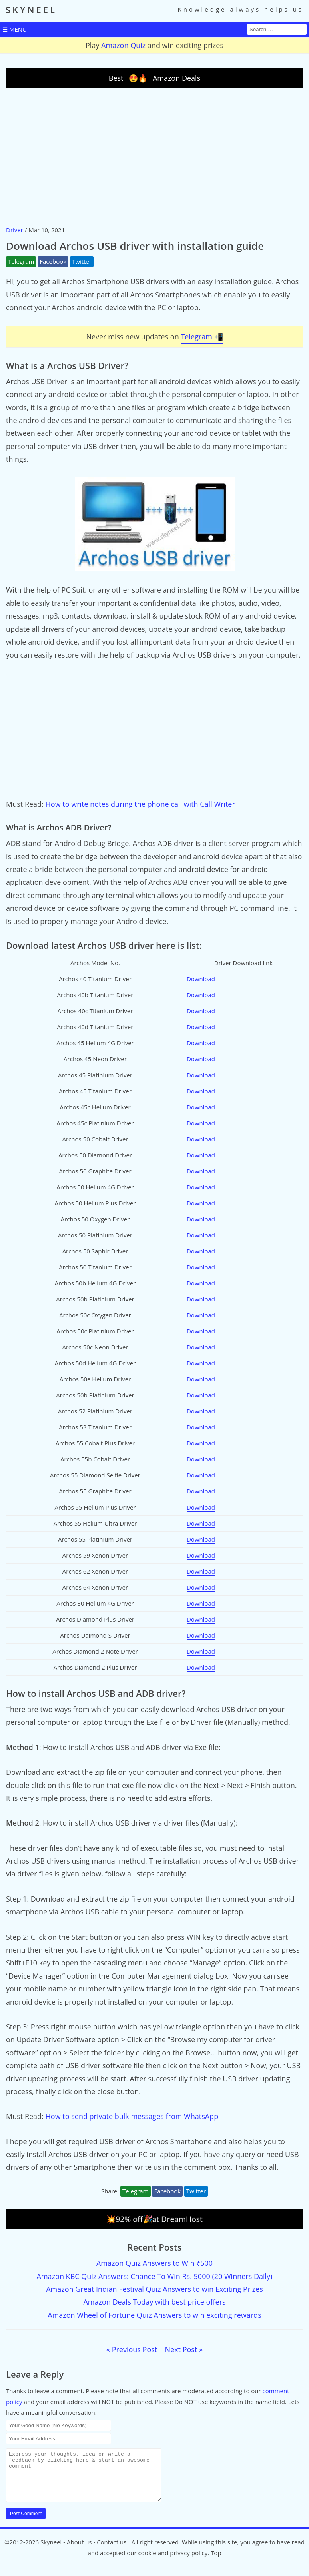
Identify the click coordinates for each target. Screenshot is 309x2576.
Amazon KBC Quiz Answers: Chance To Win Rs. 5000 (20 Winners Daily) (155, 2276)
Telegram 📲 (202, 336)
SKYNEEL (31, 9)
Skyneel (51, 2552)
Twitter (82, 261)
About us (79, 2552)
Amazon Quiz (123, 45)
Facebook (53, 261)
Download (201, 979)
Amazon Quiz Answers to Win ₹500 (154, 2263)
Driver (14, 230)
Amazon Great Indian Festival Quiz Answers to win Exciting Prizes (154, 2289)
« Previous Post (131, 2349)
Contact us (111, 2552)
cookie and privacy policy (172, 2562)
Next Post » (184, 2349)
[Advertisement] (154, 156)
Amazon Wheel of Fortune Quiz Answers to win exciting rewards (154, 2315)
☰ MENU (14, 29)
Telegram (21, 261)
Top (216, 2562)
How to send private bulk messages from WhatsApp (132, 2116)
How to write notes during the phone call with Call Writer (140, 804)
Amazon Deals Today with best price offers (154, 2302)
